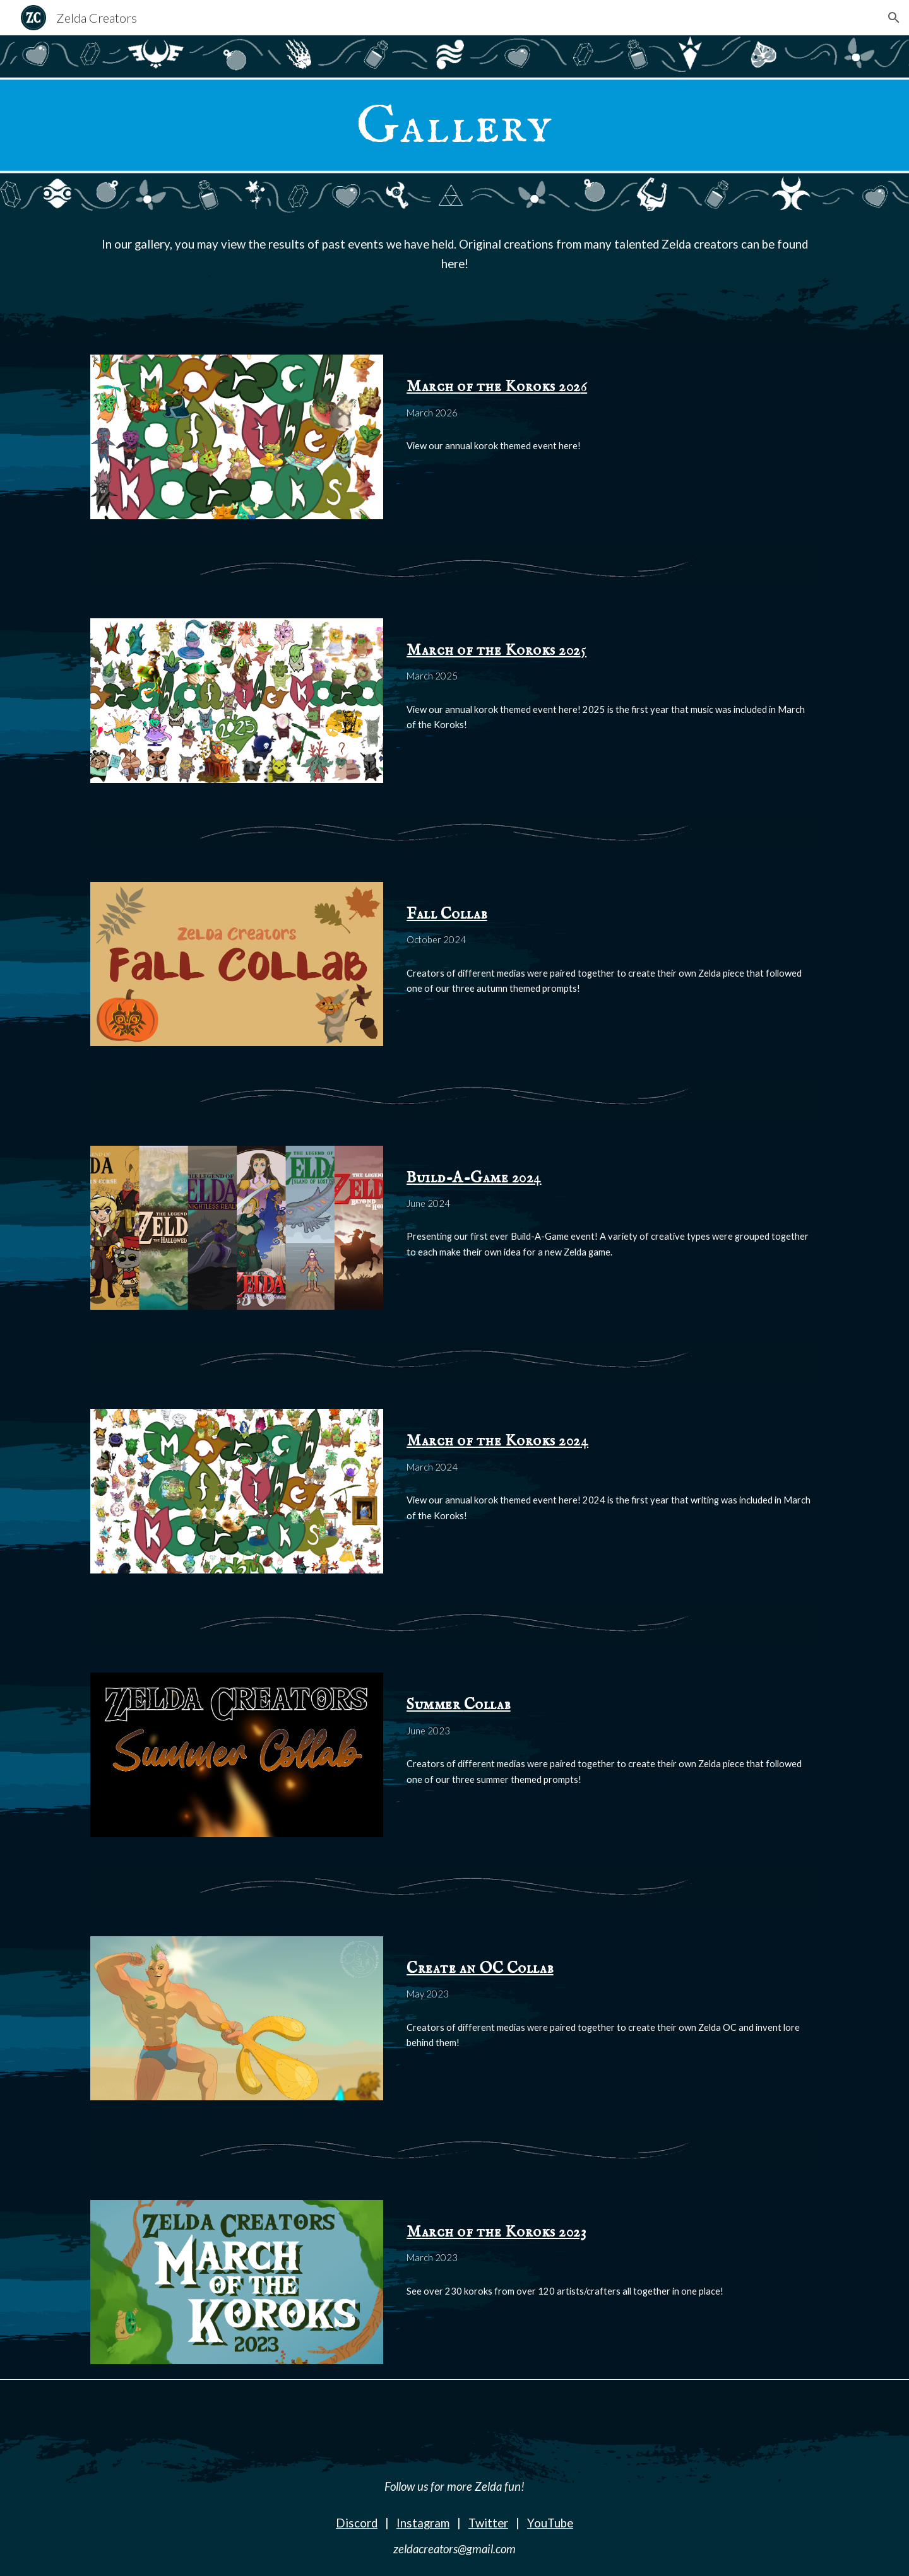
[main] (454, 125)
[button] (894, 18)
